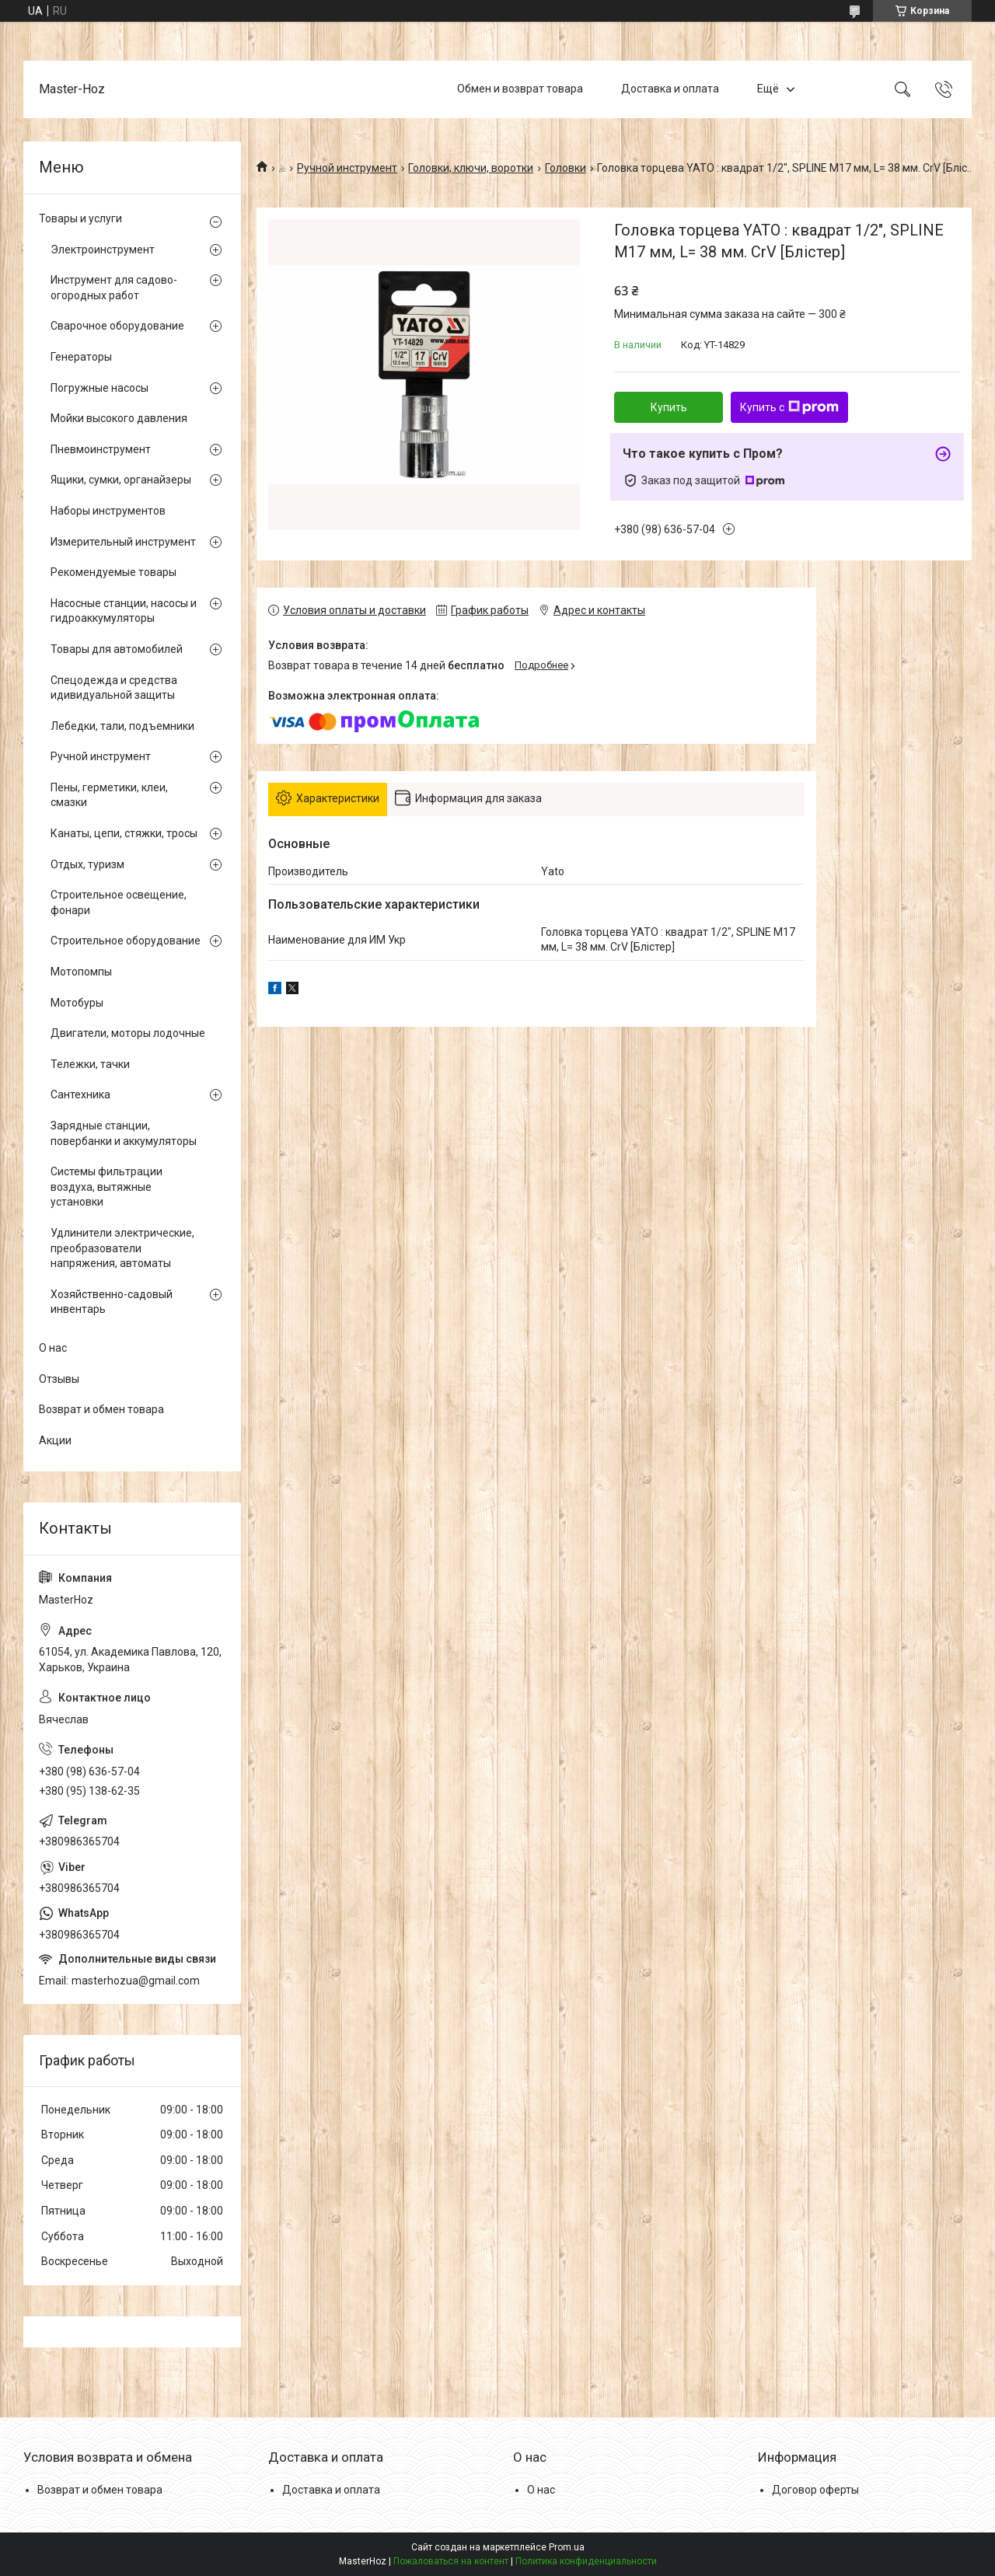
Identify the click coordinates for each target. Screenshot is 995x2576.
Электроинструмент (103, 249)
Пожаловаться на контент (450, 2561)
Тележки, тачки (90, 1064)
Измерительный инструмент (123, 542)
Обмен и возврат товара (520, 88)
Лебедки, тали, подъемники (122, 726)
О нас (53, 1348)
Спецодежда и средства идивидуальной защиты (114, 688)
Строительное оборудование (126, 940)
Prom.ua (567, 2547)
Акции (55, 1440)
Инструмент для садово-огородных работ (114, 288)
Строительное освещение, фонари (119, 902)
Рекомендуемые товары (113, 572)
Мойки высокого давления (119, 418)
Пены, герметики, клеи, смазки (109, 795)
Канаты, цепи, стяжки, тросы (124, 833)
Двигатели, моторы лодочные (128, 1033)
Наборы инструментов (108, 510)
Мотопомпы (81, 971)
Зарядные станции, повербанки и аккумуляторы (124, 1133)
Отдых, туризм (87, 864)
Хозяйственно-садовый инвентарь (112, 1302)
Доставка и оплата (670, 88)
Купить (669, 407)
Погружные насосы (99, 388)
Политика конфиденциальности (586, 2561)
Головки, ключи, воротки (470, 168)
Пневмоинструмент (101, 449)
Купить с (789, 407)
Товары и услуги (80, 218)
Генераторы (81, 357)
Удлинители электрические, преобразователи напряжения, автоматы (122, 1248)
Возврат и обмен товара (101, 1409)
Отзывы (59, 1379)
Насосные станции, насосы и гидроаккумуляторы (124, 611)
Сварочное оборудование (117, 325)
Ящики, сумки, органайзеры (121, 479)
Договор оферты (815, 2490)
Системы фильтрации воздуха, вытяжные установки (106, 1186)
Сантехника (80, 1094)
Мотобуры (77, 1003)
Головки (565, 168)
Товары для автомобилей (117, 649)
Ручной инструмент (347, 168)
